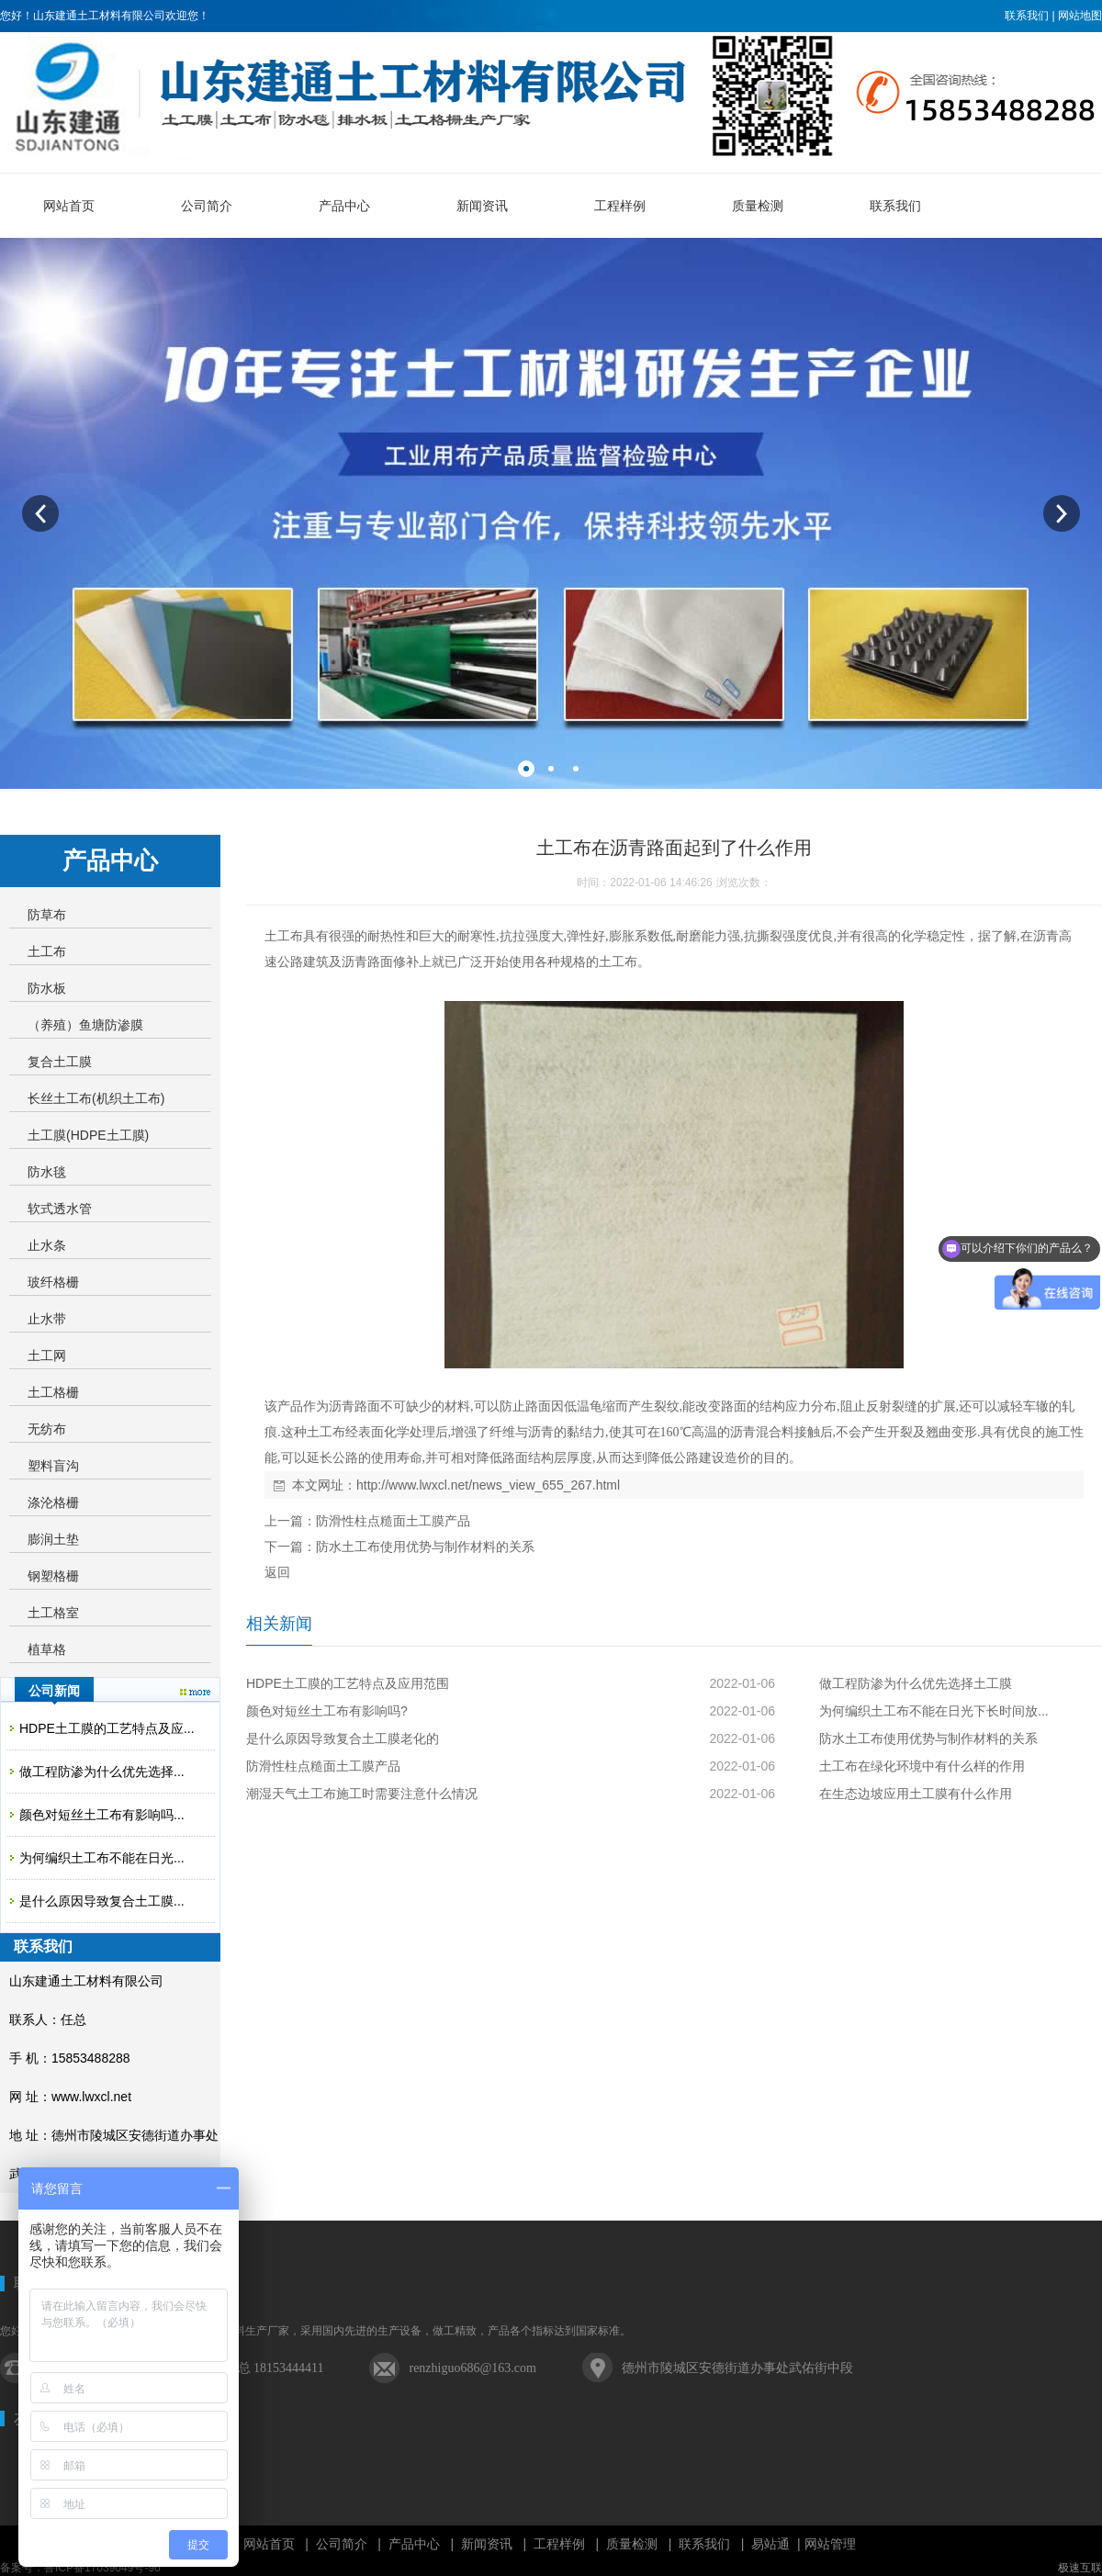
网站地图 (1080, 15)
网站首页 (269, 2544)
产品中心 (414, 2544)
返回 (277, 1572)
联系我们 (1027, 15)
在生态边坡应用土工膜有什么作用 (915, 1793)
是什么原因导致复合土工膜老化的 (342, 1738)
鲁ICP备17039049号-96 (102, 2567)
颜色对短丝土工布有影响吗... (102, 1814)
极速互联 (1080, 2567)
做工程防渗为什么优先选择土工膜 (915, 1683)
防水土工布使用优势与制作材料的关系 (425, 1546)
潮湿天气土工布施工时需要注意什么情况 (362, 1793)
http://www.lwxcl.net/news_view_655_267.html (488, 1485)
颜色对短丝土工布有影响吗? (327, 1711)
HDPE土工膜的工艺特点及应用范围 (347, 1683)
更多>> (195, 1692)
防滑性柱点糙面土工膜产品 (393, 1520)
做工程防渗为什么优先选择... (102, 1771)
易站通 (777, 2544)
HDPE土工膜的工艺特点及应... (107, 1728)
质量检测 (632, 2544)
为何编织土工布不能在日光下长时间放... (934, 1711)
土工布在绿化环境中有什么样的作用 (922, 1766)
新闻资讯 (486, 2544)
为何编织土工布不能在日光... (102, 1857)
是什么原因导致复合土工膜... (102, 1901)
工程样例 (559, 2544)
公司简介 (341, 2544)
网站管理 (830, 2544)
